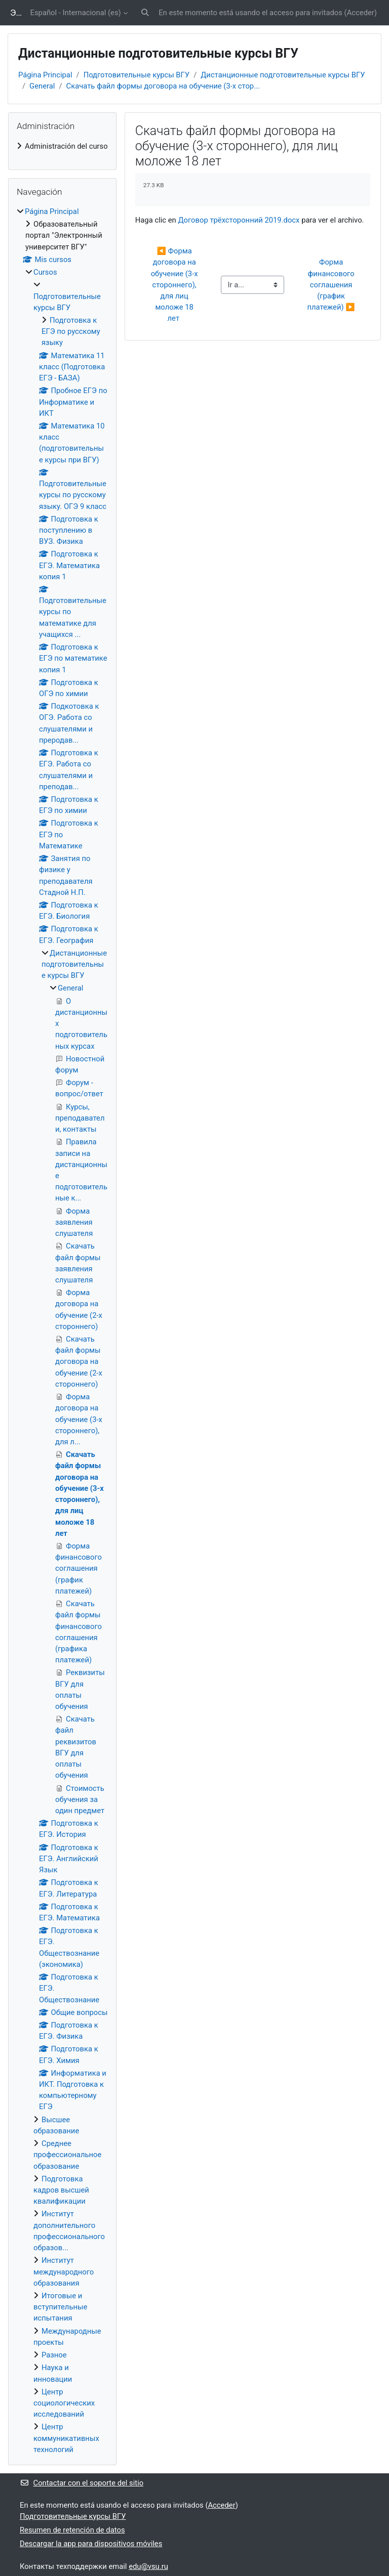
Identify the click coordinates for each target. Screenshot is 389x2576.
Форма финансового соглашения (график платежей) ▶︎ (331, 284)
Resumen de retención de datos (72, 2530)
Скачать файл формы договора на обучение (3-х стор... (163, 86)
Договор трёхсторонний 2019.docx (238, 220)
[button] (145, 12)
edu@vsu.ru (148, 2566)
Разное (54, 2354)
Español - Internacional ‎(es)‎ (75, 12)
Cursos (45, 272)
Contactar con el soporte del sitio (81, 2482)
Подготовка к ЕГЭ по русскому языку (71, 331)
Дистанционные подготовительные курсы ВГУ (283, 74)
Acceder (360, 12)
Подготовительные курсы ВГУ (136, 74)
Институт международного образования (63, 2271)
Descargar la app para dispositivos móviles (91, 2543)
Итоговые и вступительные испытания (60, 2307)
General (42, 86)
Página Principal (45, 74)
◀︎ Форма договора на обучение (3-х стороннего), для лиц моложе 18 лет (175, 284)
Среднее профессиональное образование (67, 2154)
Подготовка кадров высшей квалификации (61, 2190)
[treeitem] (62, 146)
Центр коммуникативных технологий (66, 2438)
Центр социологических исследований (64, 2403)
